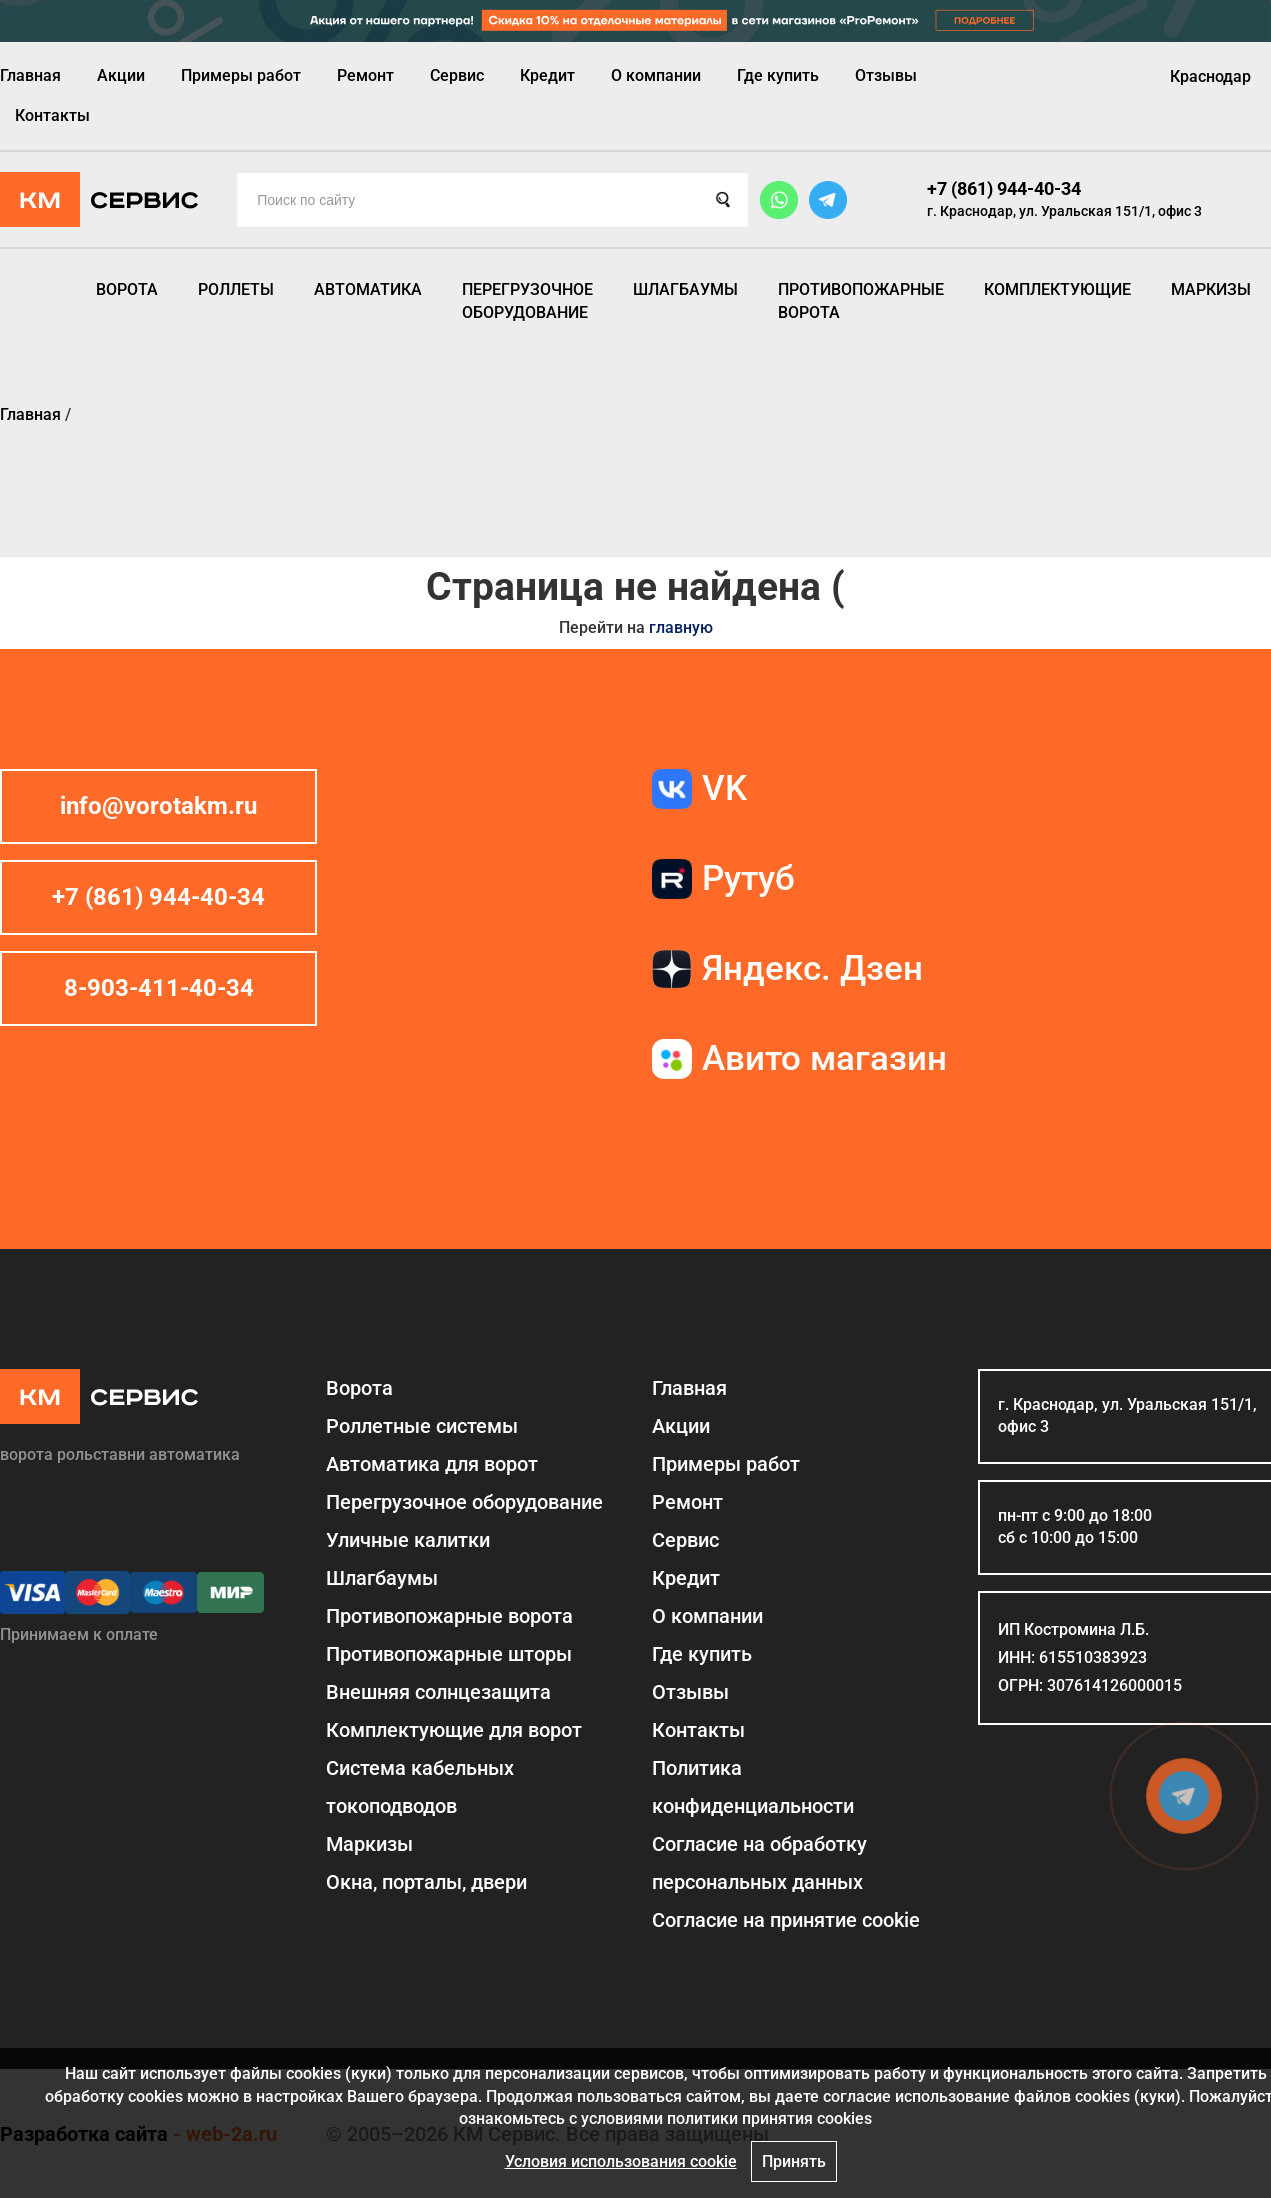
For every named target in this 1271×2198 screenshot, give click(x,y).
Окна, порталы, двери (426, 1882)
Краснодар (1210, 76)
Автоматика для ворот (432, 1464)
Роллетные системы (422, 1426)
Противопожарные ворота (861, 300)
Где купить (778, 75)
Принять (794, 2161)
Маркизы (1211, 289)
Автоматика (368, 289)
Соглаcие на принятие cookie (786, 1920)
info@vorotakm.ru (158, 806)
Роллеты (236, 289)
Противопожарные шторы (449, 1654)
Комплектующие (1057, 289)
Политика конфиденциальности (753, 1787)
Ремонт (365, 75)
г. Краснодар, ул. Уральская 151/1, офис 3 (1064, 211)
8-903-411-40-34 (159, 988)
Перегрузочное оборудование (527, 300)
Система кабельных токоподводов (420, 1787)
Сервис (457, 75)
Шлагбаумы (685, 289)
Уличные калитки (408, 1540)
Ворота (127, 289)
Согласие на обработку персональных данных (759, 1863)
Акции (121, 75)
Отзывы (886, 75)
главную (681, 627)
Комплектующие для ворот (454, 1730)
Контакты (52, 115)
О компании (656, 75)
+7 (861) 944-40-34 (1004, 188)
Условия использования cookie (621, 2161)
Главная (30, 75)
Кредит (547, 75)
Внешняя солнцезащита (438, 1692)
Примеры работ (241, 75)
